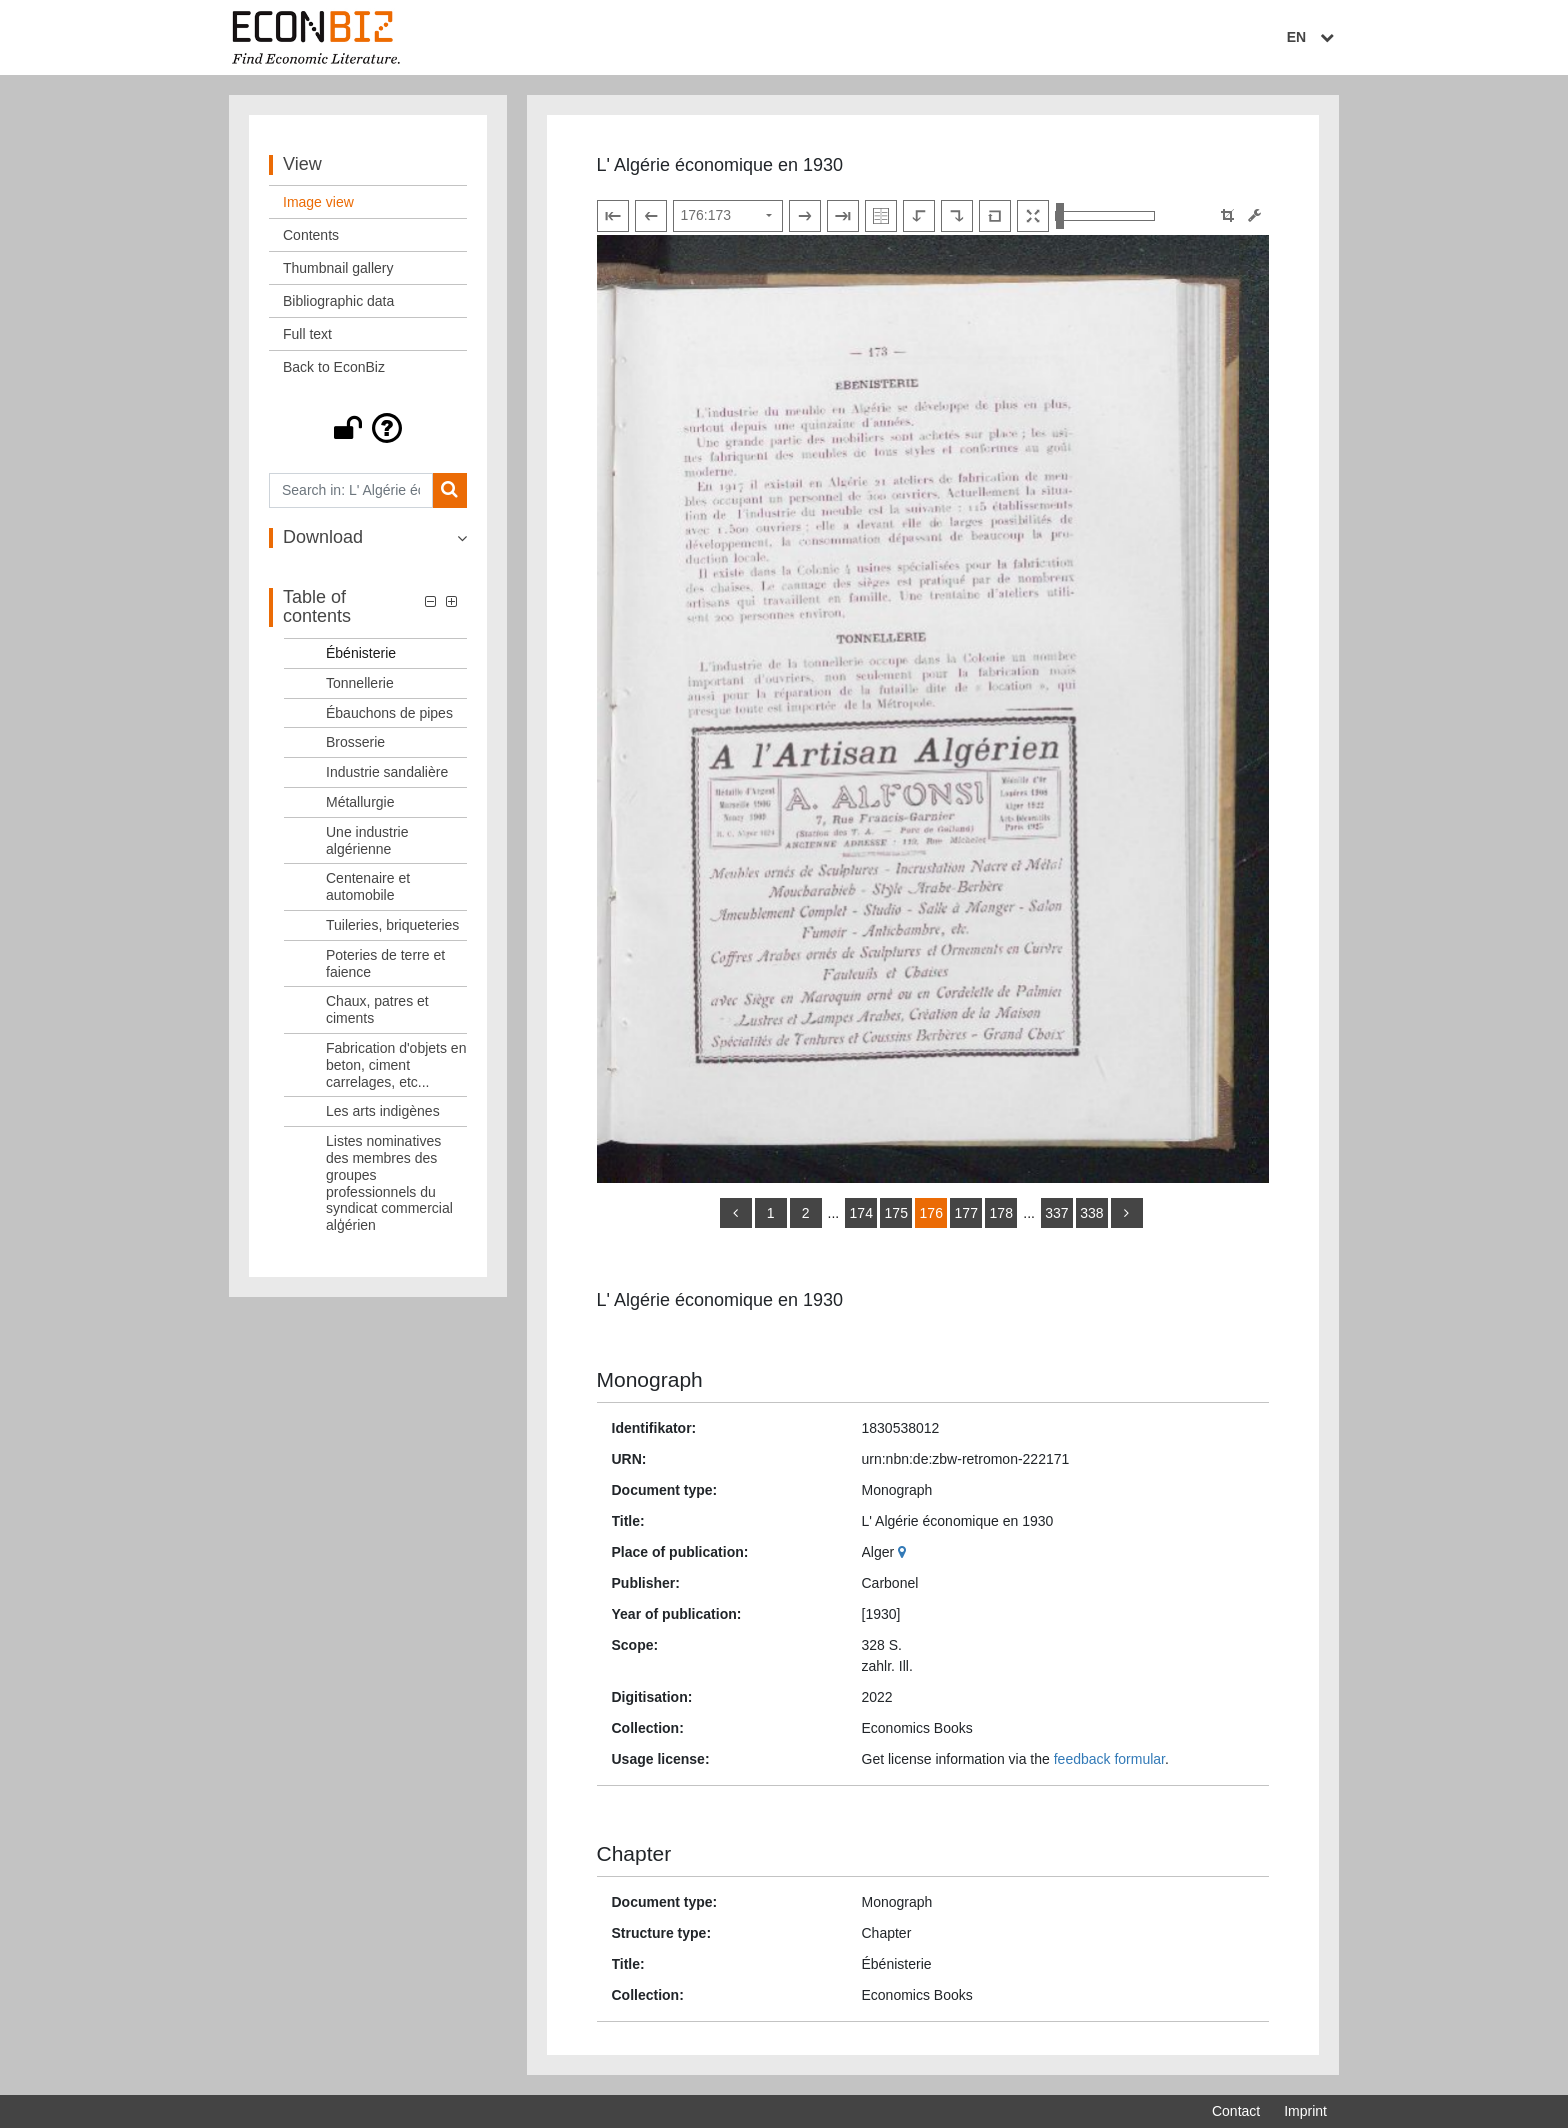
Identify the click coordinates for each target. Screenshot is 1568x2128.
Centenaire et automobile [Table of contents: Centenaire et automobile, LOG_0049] (368, 886)
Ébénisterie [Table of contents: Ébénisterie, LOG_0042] (361, 653)
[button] (368, 428)
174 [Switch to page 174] (861, 1213)
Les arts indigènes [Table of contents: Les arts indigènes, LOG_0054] (383, 1111)
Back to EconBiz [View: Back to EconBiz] (334, 367)
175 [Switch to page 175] (896, 1213)
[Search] (449, 490)
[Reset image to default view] (995, 216)
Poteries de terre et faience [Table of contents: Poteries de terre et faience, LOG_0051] (385, 963)
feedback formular (1109, 1759)
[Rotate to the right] (957, 216)
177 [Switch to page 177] (966, 1213)
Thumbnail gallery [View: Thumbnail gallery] (338, 268)
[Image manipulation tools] (1254, 215)
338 (1091, 1213)
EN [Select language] (1313, 37)
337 (1056, 1213)
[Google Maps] (904, 1552)
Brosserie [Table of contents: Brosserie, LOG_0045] (355, 742)
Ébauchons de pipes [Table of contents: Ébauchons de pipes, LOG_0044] (389, 713)
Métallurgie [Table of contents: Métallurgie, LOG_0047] (360, 802)
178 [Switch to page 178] (1001, 1213)
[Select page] (728, 216)
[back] (736, 1213)
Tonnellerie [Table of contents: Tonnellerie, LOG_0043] (360, 683)
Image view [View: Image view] (318, 202)
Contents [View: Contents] (311, 235)
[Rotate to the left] (919, 216)
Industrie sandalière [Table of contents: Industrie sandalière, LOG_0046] (387, 772)
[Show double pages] (881, 216)
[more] (1127, 1213)
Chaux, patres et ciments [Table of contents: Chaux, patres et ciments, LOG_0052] (377, 1009)
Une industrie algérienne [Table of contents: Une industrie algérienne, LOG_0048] (367, 840)
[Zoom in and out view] (1105, 216)
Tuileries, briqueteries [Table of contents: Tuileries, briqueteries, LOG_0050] (392, 925)
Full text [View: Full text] (307, 334)
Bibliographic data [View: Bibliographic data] (338, 301)
